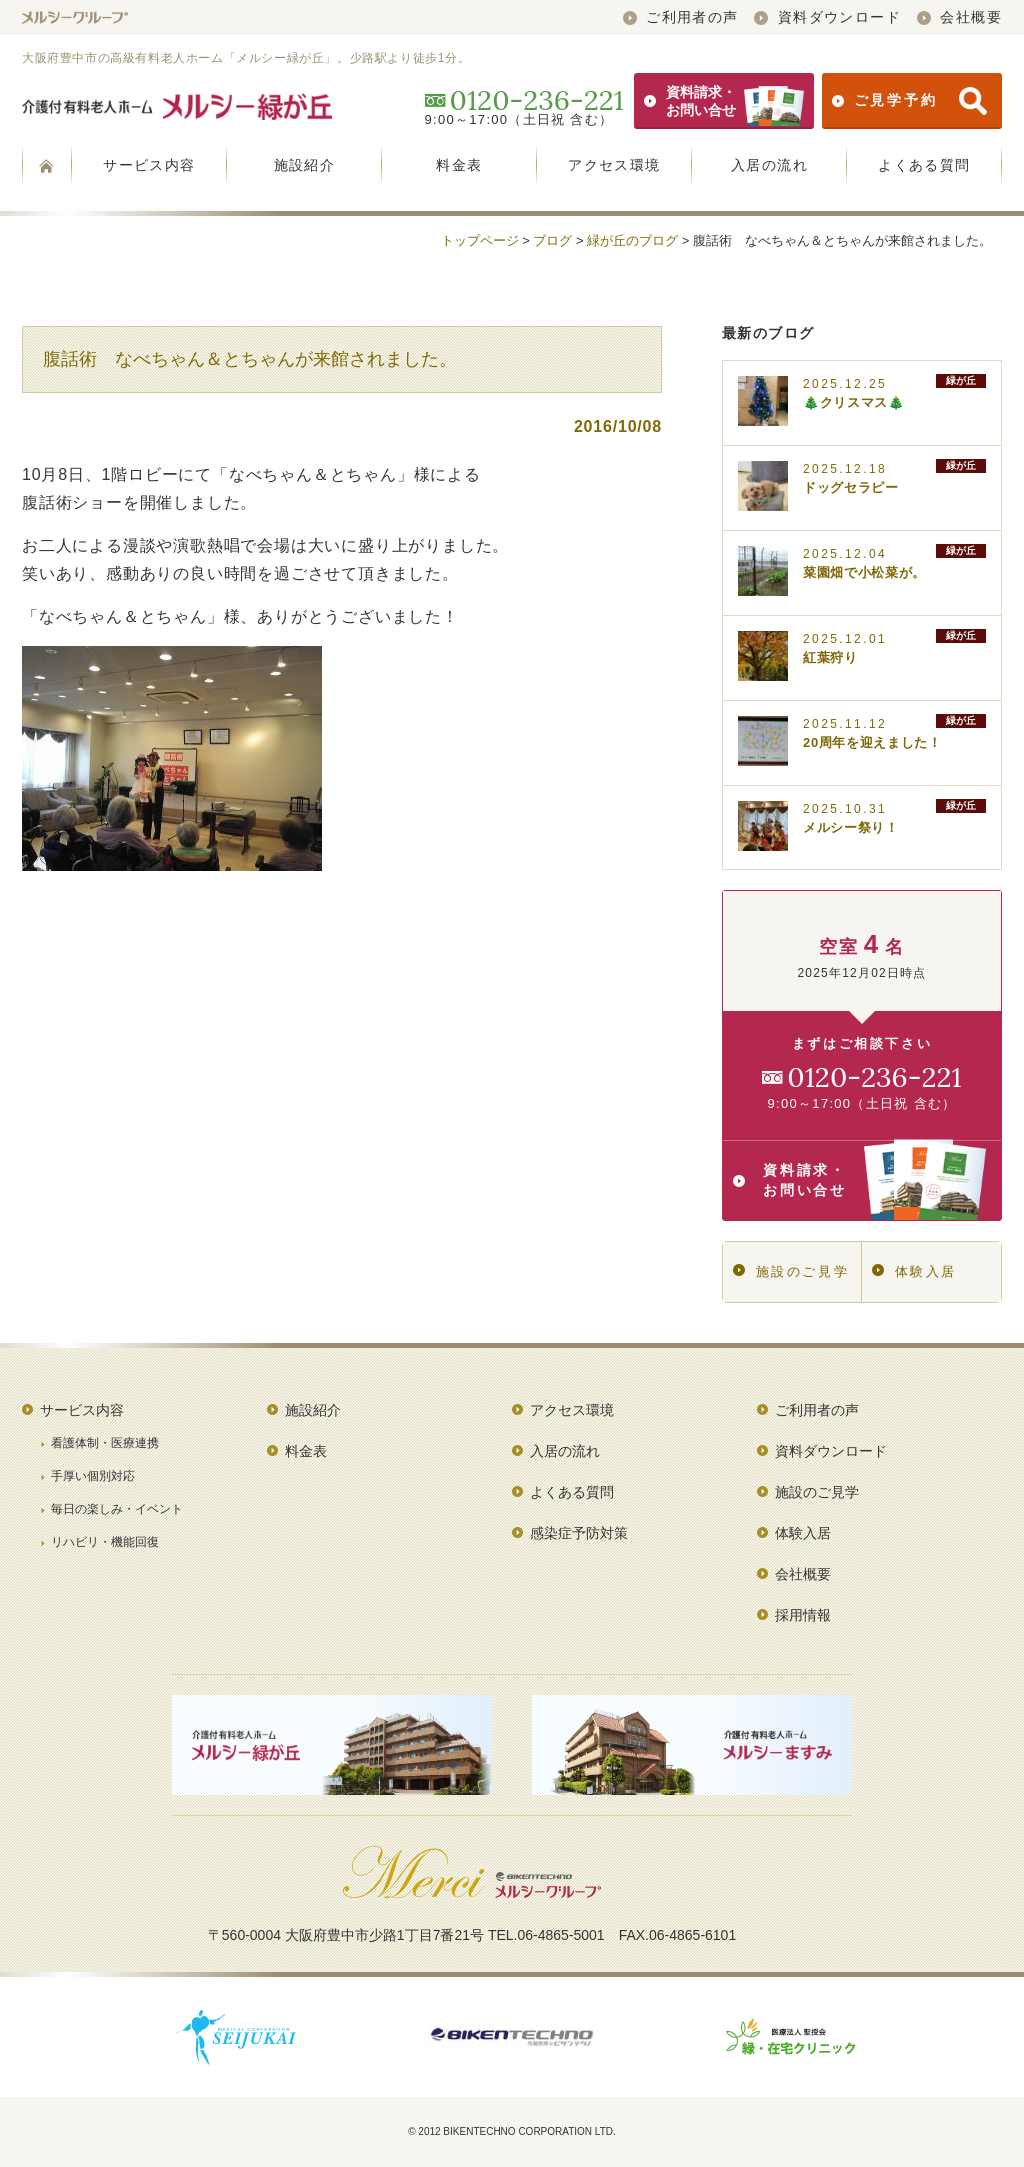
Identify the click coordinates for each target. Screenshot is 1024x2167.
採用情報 (803, 1615)
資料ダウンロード (827, 17)
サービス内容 (149, 165)
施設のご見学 (791, 1271)
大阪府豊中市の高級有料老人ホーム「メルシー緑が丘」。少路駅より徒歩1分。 (246, 58)
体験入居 (914, 1271)
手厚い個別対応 (93, 1476)
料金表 (459, 165)
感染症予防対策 (579, 1533)
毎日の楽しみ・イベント (117, 1509)
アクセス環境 (614, 165)
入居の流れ (769, 165)
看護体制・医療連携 (105, 1443)
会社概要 (959, 17)
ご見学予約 (909, 101)
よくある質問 (924, 165)
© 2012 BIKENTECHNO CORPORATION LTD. (512, 2131)
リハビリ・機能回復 (105, 1542)
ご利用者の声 (681, 17)
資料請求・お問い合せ (724, 101)
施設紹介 (305, 165)
